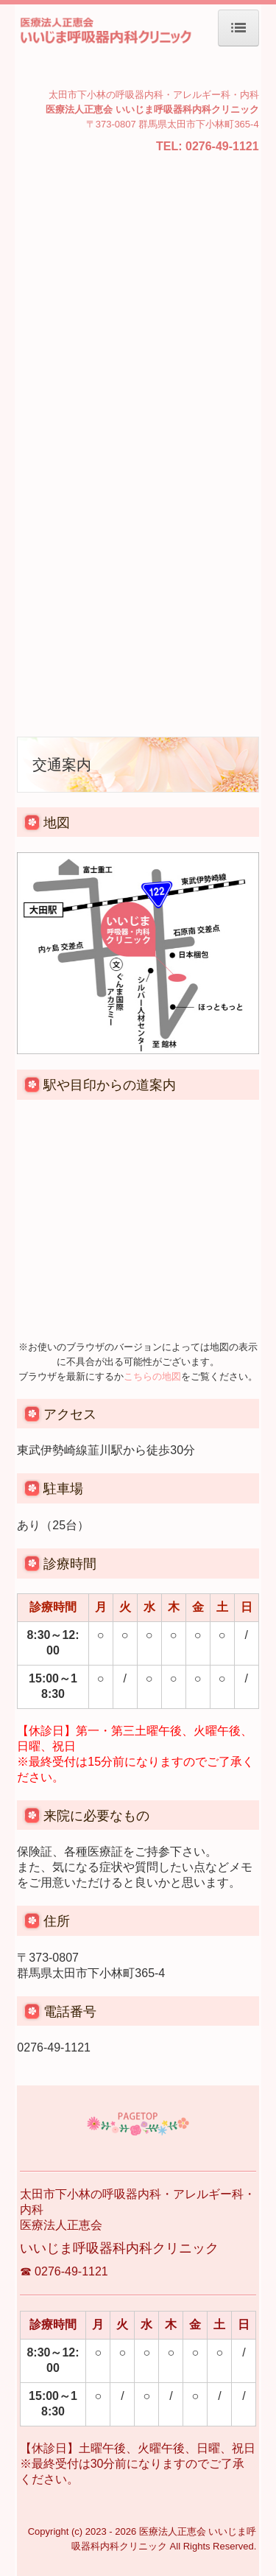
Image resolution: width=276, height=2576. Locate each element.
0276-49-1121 (222, 146)
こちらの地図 (152, 1376)
